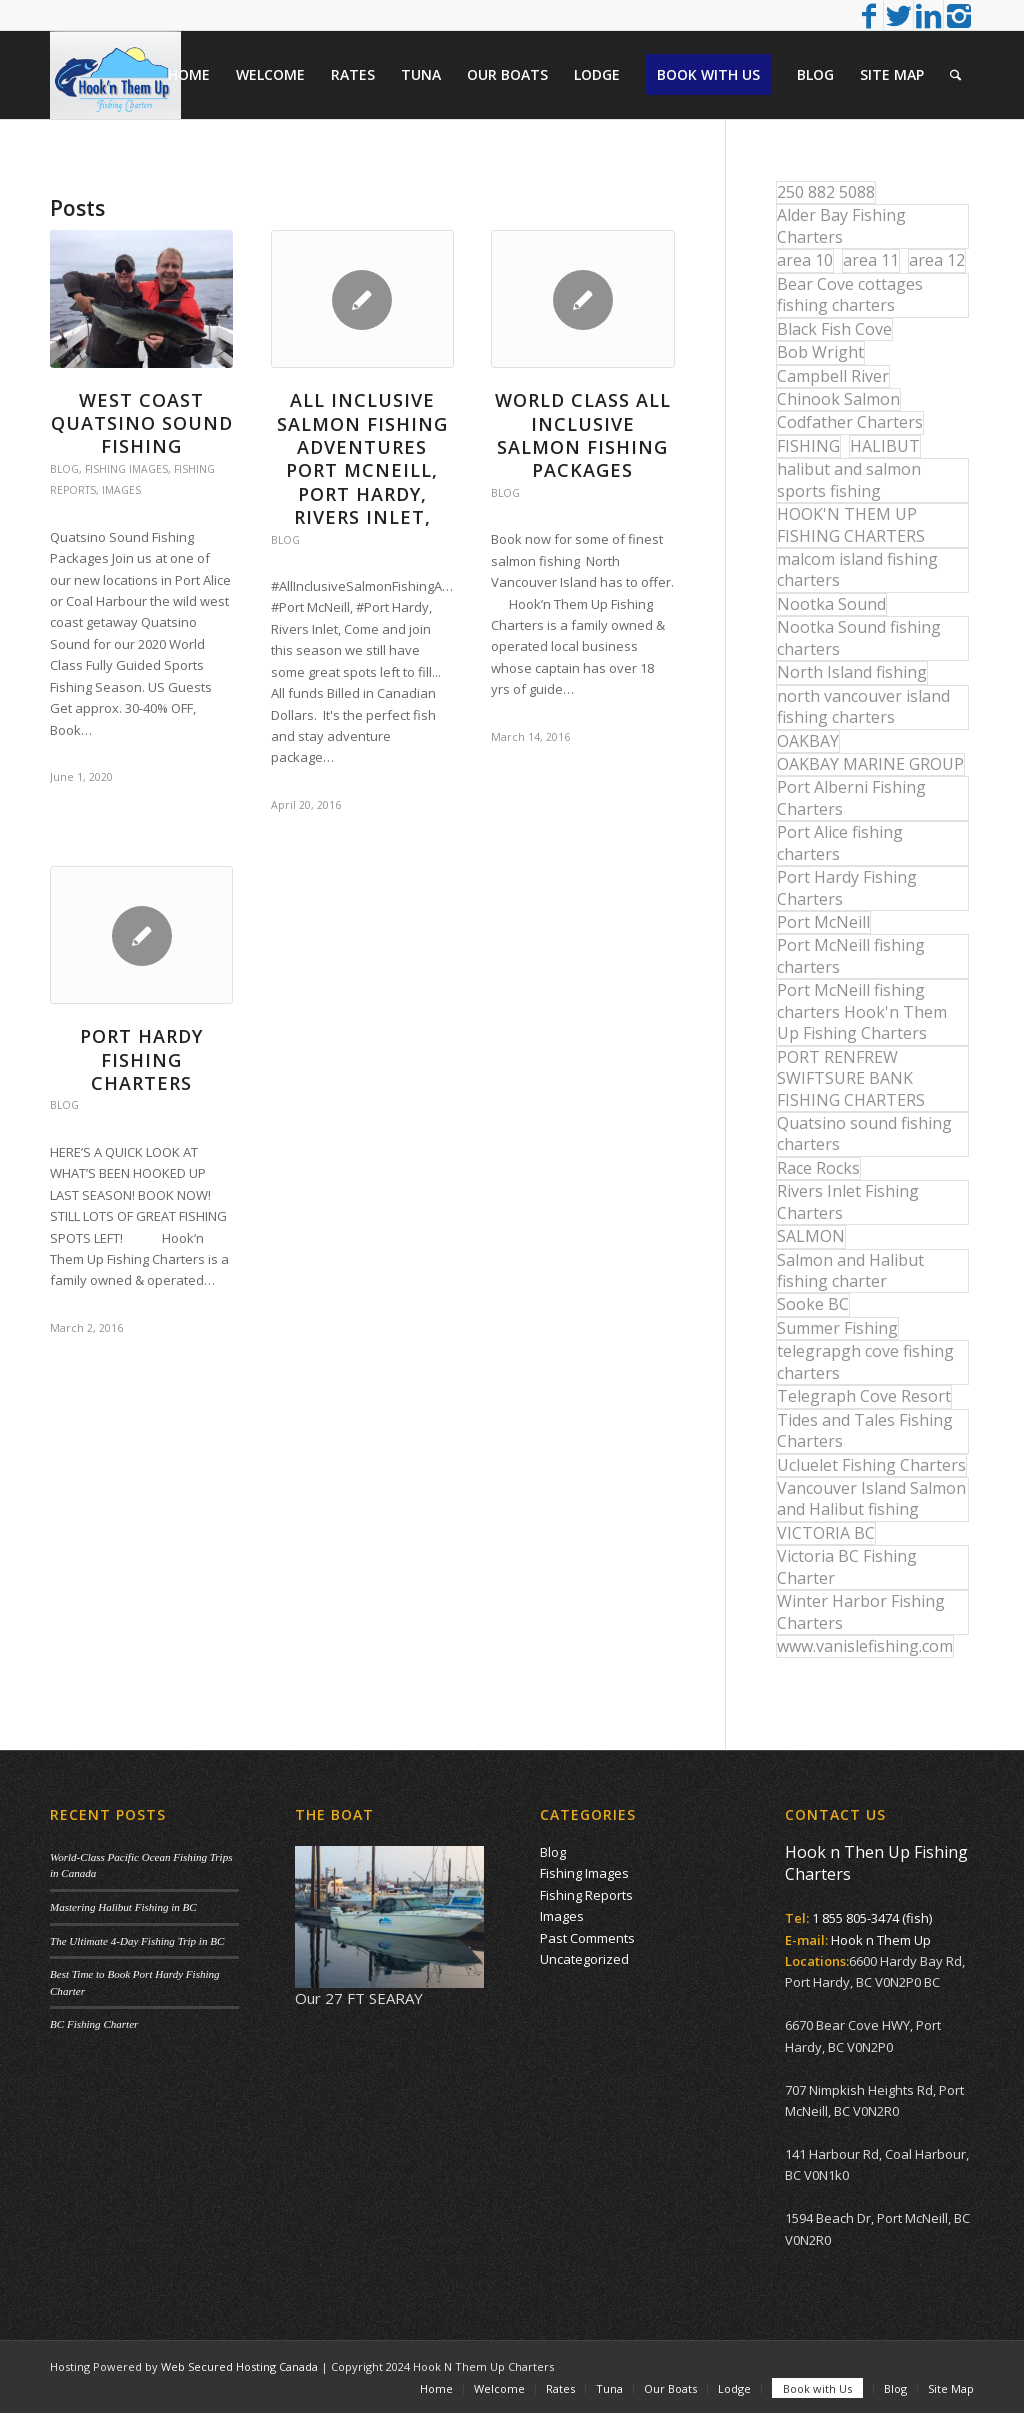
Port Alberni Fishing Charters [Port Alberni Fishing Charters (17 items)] (851, 797)
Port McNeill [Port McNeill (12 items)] (823, 922)
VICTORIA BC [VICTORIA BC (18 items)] (826, 1533)
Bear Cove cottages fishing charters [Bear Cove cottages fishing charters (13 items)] (850, 294)
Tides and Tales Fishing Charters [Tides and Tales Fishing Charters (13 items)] (865, 1430)
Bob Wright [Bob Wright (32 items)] (820, 352)
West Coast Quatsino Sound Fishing (142, 423)
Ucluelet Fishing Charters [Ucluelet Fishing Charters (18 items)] (871, 1465)
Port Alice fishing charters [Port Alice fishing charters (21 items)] (840, 842)
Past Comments (587, 1938)
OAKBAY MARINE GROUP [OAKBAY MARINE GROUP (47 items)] (870, 764)
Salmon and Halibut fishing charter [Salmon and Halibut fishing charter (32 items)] (850, 1270)
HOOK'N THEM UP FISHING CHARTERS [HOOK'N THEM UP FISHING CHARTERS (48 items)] (851, 524)
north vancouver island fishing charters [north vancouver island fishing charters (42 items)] (863, 706)
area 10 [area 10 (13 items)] (805, 260)
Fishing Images (126, 469)
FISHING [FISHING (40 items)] (808, 446)
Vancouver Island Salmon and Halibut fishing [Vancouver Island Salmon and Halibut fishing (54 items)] (871, 1498)
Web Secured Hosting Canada (239, 2366)
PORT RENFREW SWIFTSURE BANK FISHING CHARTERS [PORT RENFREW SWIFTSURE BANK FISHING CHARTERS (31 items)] (851, 1078)
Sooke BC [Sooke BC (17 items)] (813, 1304)
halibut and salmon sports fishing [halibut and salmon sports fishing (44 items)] (849, 479)
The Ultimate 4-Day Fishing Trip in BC (137, 1941)
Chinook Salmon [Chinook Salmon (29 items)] (838, 399)
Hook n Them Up (881, 1940)
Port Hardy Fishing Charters (141, 1059)
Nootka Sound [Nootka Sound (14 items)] (831, 604)
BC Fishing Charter (94, 2024)
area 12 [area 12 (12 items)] (937, 260)
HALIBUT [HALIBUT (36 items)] (885, 446)
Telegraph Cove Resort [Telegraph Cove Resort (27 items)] (864, 1396)
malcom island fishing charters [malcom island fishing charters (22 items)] (857, 569)
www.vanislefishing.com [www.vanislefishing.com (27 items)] (865, 1646)
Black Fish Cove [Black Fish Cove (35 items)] (834, 329)
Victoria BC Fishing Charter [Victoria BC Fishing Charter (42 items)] (847, 1566)
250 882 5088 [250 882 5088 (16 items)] (826, 192)
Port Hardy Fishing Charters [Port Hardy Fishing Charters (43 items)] (847, 887)
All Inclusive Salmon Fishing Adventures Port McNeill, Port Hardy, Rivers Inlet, (362, 458)
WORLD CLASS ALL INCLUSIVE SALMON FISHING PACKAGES (583, 435)
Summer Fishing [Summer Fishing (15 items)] (837, 1328)
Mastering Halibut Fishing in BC (123, 1907)
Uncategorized (584, 1959)
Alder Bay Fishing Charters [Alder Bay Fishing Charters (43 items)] (841, 225)
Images (121, 490)
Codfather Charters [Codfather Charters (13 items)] (850, 422)
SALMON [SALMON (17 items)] (811, 1236)
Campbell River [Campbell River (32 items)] (833, 376)
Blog (64, 469)
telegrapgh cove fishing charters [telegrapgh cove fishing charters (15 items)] (865, 1361)
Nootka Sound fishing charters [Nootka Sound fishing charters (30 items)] (859, 637)
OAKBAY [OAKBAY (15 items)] (808, 741)
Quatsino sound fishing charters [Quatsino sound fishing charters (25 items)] (864, 1133)
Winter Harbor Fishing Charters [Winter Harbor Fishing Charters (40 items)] (861, 1611)
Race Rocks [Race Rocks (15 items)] (818, 1168)
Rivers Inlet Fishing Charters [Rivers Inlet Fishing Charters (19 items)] (848, 1201)
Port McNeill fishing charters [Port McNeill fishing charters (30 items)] (851, 955)
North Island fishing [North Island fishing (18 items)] (852, 672)
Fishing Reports (586, 1895)
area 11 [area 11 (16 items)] (871, 260)
